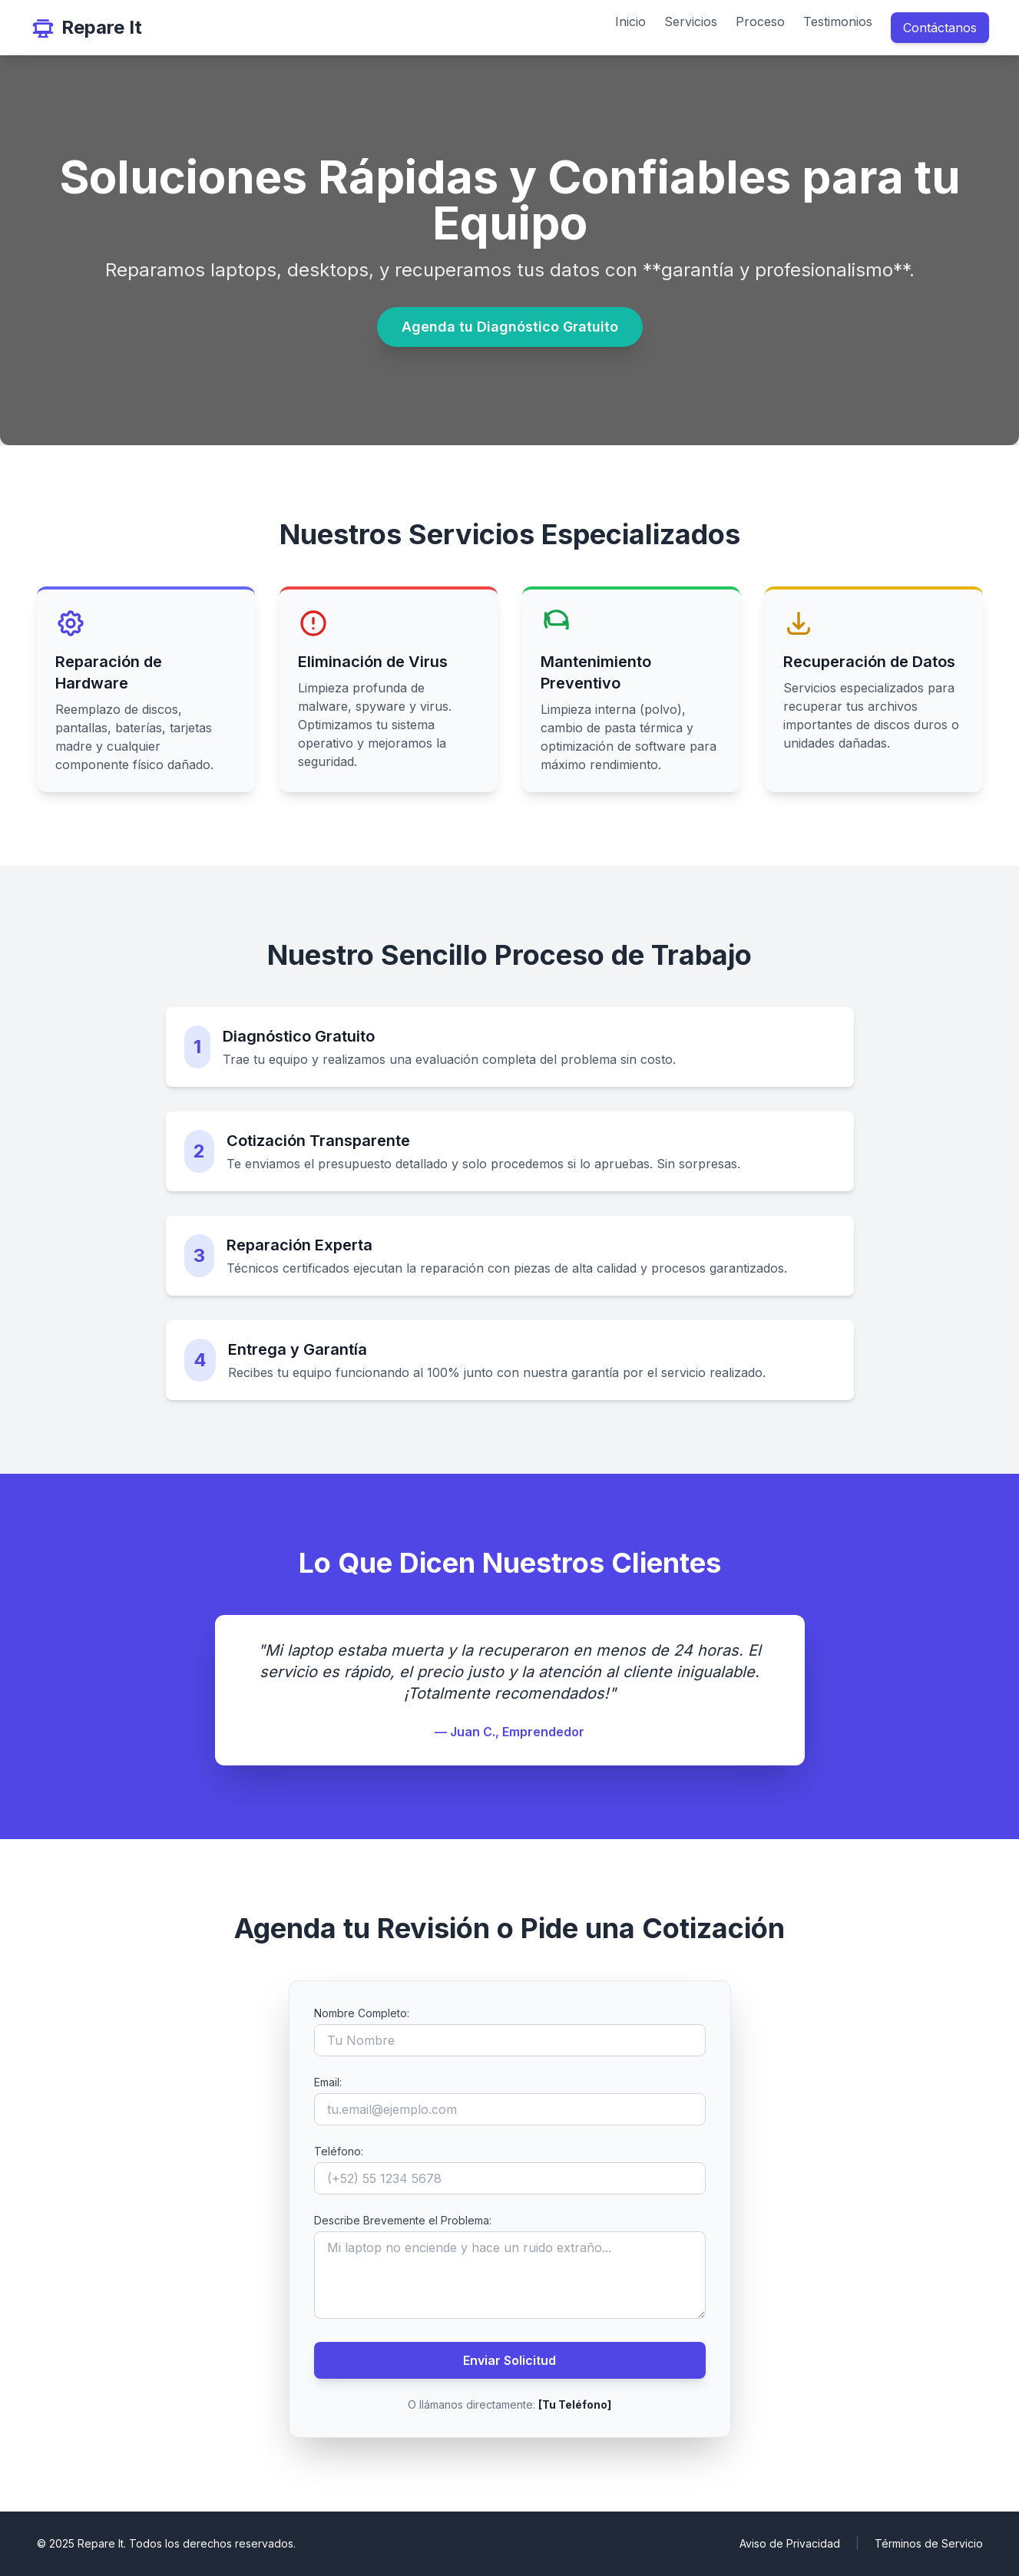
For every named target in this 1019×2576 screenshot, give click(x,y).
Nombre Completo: (361, 2013)
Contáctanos (940, 27)
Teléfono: (338, 2151)
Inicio (630, 21)
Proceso (760, 21)
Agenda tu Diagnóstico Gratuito (510, 327)
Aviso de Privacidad (789, 2543)
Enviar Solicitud (509, 2360)
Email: (328, 2082)
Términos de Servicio (929, 2543)
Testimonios (837, 21)
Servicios (690, 21)
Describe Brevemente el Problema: (402, 2220)
